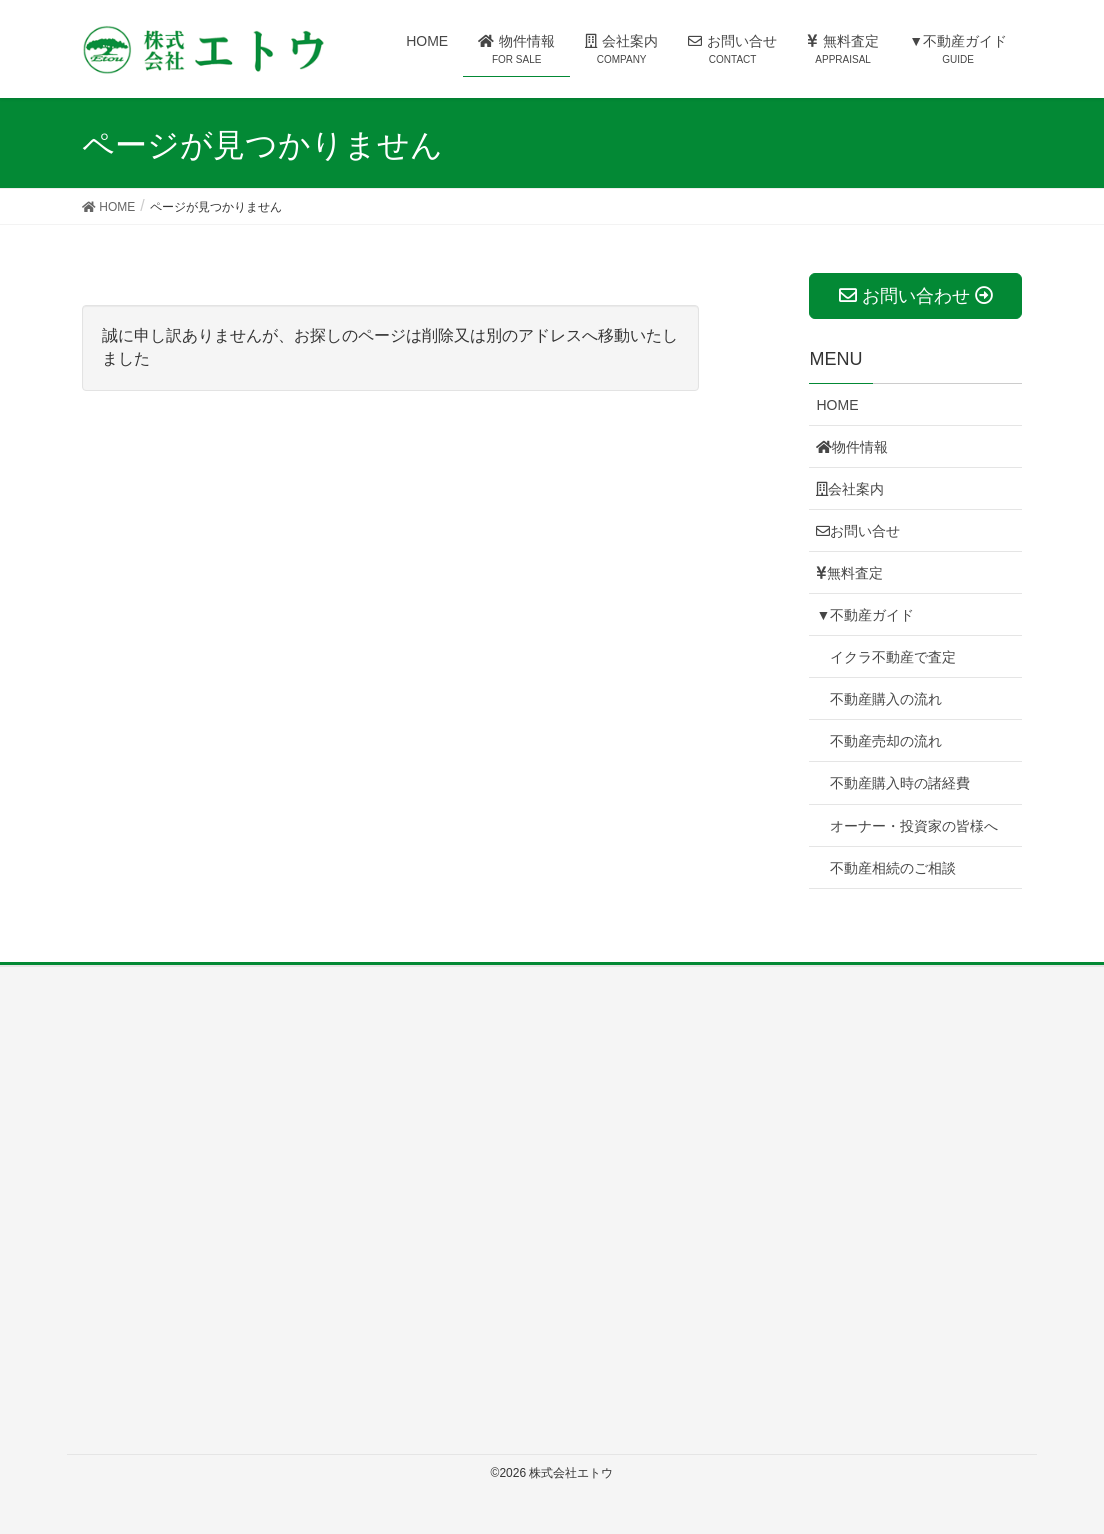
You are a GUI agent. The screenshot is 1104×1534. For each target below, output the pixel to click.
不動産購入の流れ (886, 699)
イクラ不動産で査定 (893, 657)
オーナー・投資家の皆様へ (914, 826)
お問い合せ (858, 531)
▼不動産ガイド (865, 615)
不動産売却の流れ (886, 741)
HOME (837, 405)
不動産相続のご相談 (893, 868)
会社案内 (850, 489)
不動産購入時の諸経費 (900, 783)
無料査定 (849, 573)
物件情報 (852, 447)
